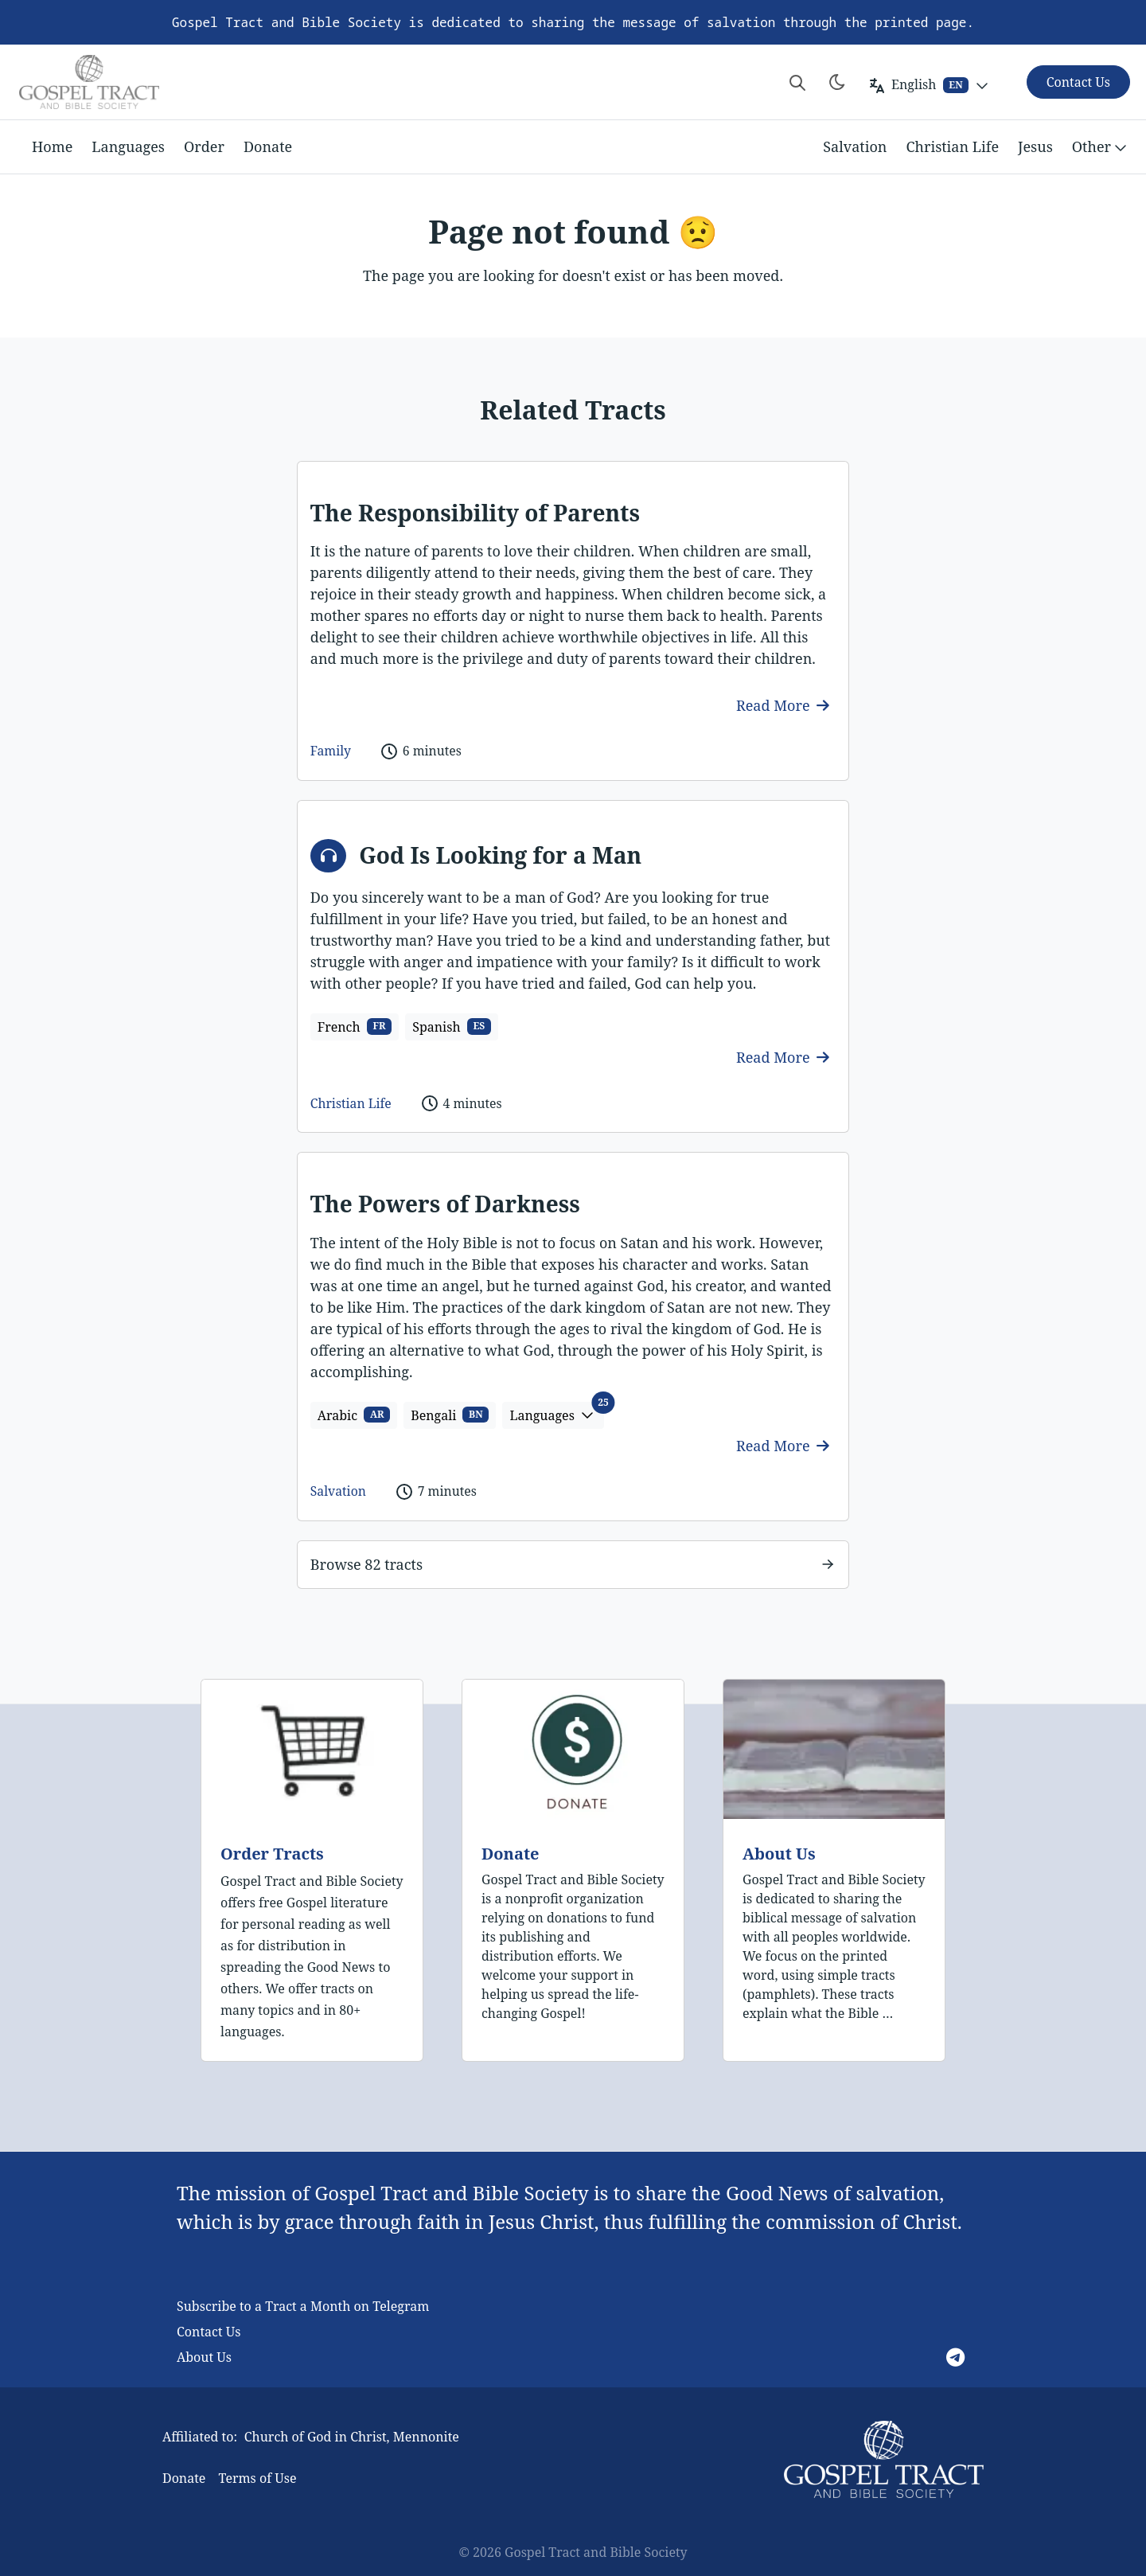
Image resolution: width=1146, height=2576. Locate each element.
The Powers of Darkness (445, 1203)
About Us (779, 1853)
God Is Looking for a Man (500, 855)
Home (52, 146)
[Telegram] (955, 2357)
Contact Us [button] (1078, 82)
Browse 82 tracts (366, 1564)
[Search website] (797, 82)
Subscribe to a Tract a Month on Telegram (303, 2306)
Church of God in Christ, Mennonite (351, 2436)
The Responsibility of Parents (475, 513)
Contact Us (208, 2331)
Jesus (1035, 146)
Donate (268, 146)
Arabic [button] (354, 1415)
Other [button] (1101, 147)
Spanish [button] (451, 1027)
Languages (128, 146)
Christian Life (952, 146)
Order (204, 146)
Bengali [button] (450, 1415)
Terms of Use (257, 2478)
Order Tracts (272, 1853)
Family (330, 750)
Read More (782, 705)
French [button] (355, 1027)
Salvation (855, 146)
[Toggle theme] (837, 82)
